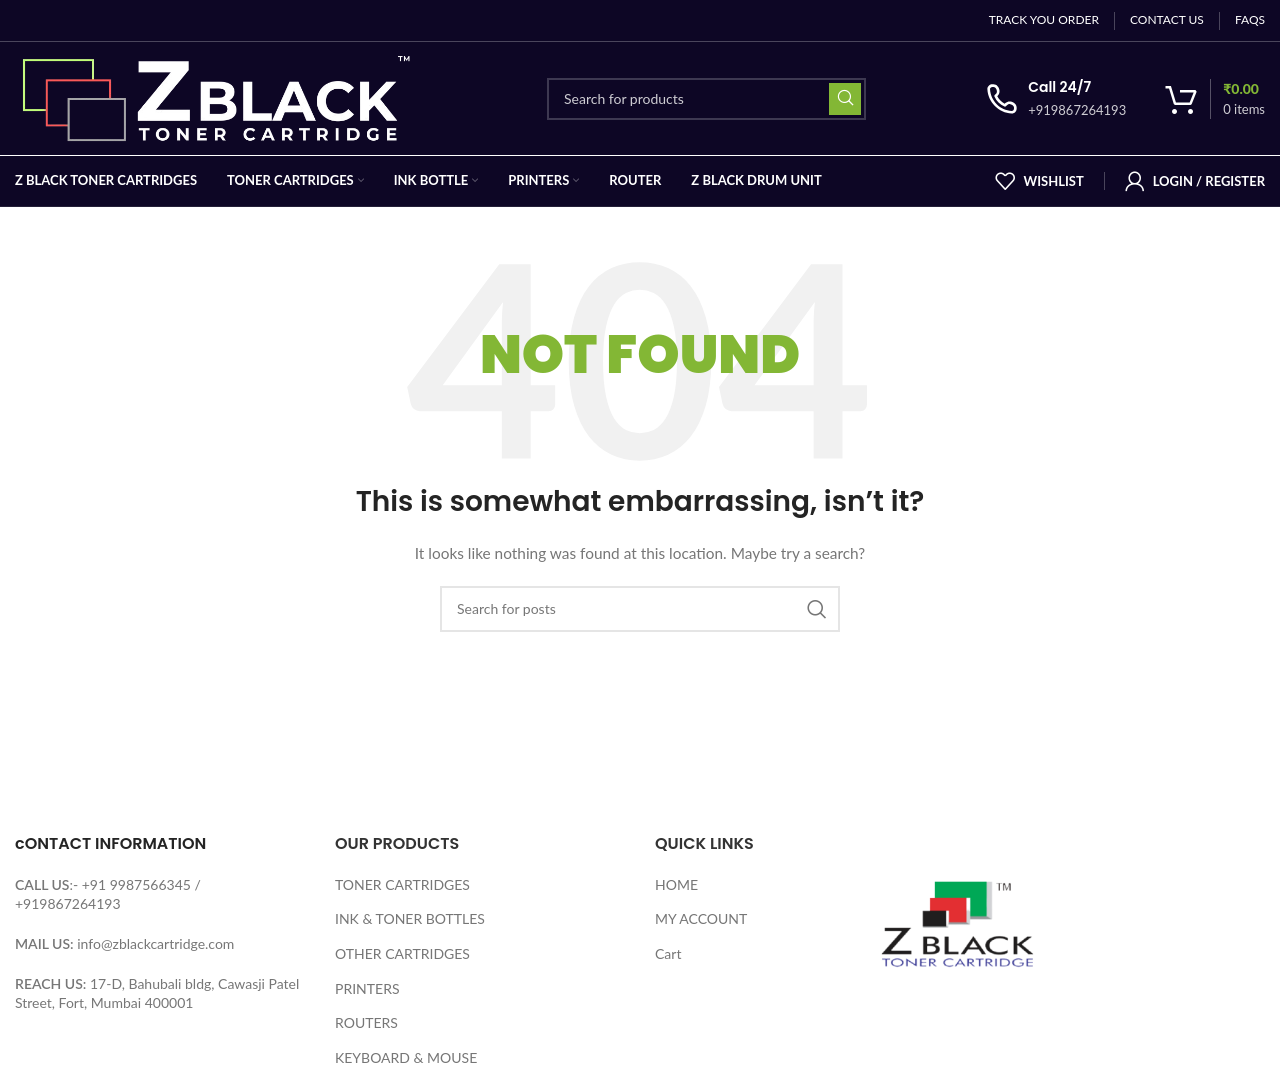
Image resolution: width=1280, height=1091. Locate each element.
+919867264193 (68, 903)
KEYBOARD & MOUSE (406, 1057)
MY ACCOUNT (701, 918)
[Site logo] (221, 96)
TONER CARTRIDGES (402, 884)
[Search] (706, 99)
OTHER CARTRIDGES (402, 953)
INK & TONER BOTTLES (410, 918)
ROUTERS (366, 1022)
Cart (668, 953)
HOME (676, 884)
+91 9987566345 (136, 884)
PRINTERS (367, 988)
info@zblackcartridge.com (155, 943)
